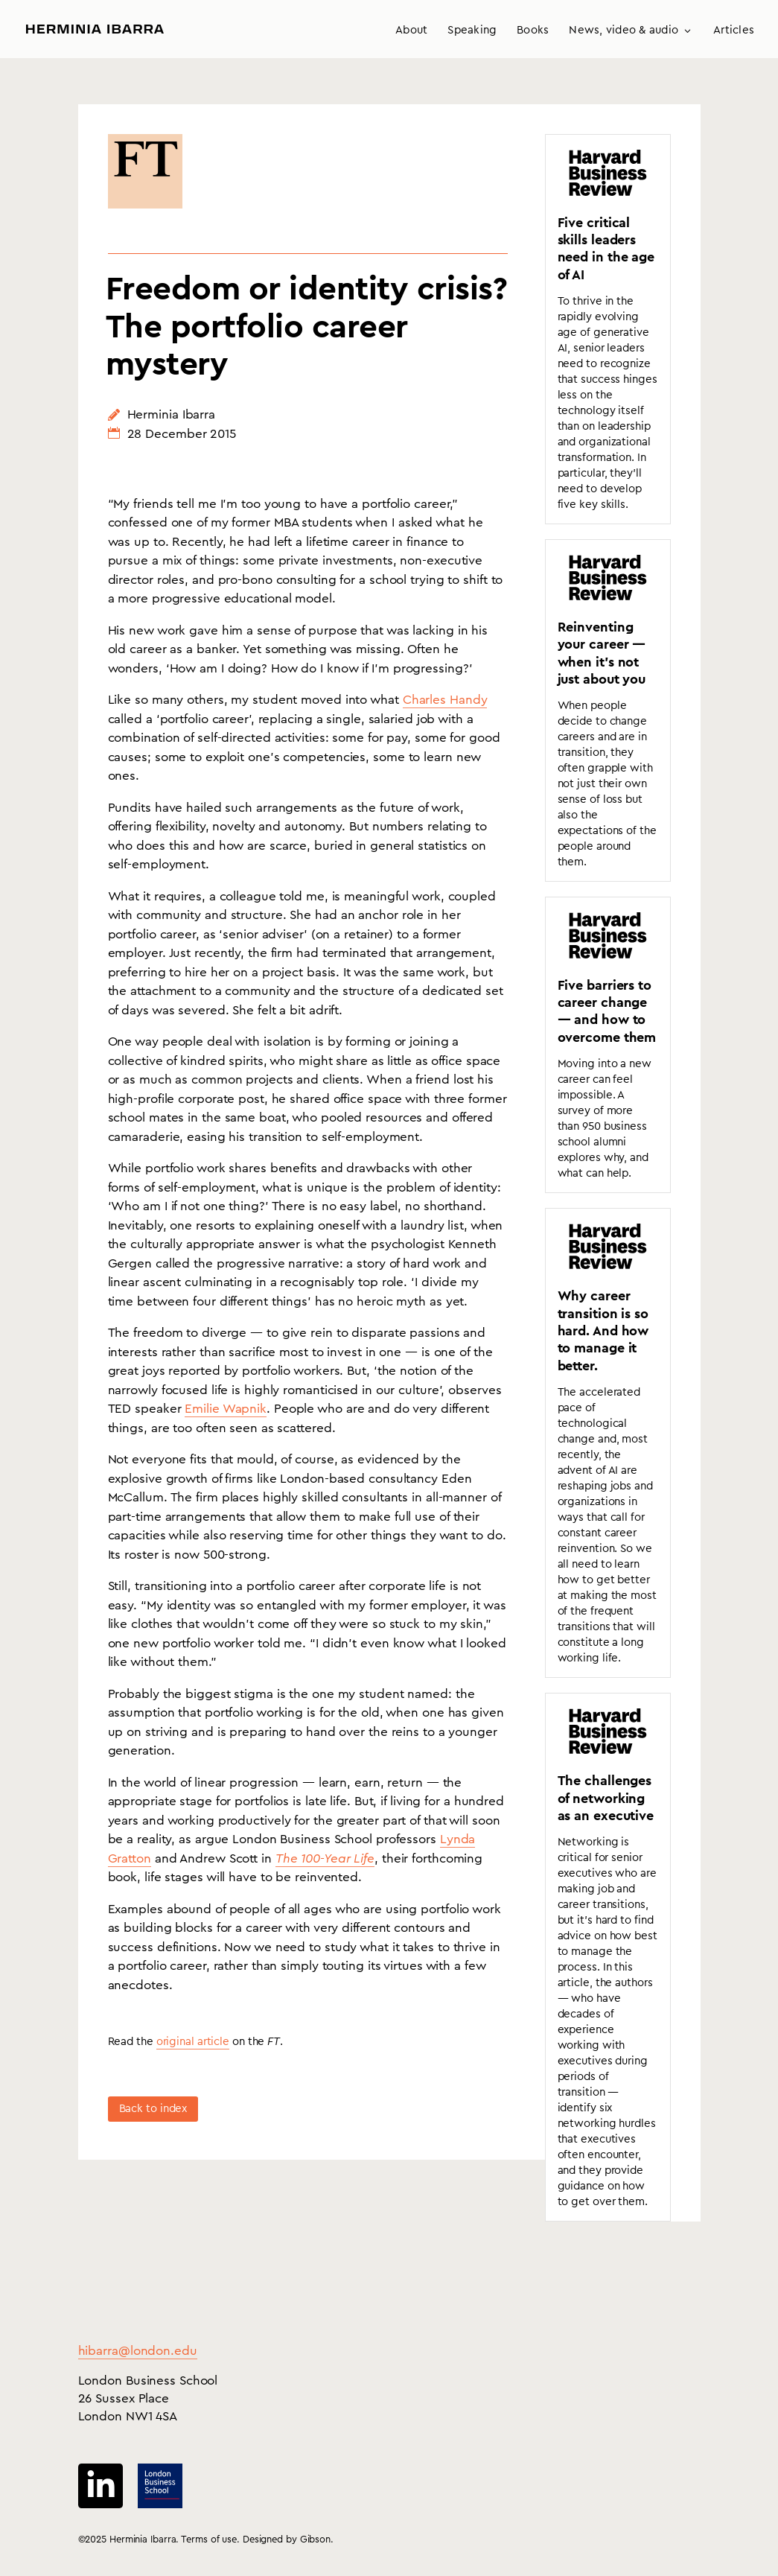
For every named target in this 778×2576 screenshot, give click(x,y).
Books (533, 30)
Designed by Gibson (287, 2539)
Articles (733, 30)
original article (192, 2041)
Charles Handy (445, 699)
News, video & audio (623, 30)
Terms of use (209, 2539)
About (411, 30)
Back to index (153, 2108)
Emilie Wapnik (226, 1408)
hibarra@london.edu (137, 2350)
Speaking (472, 30)
